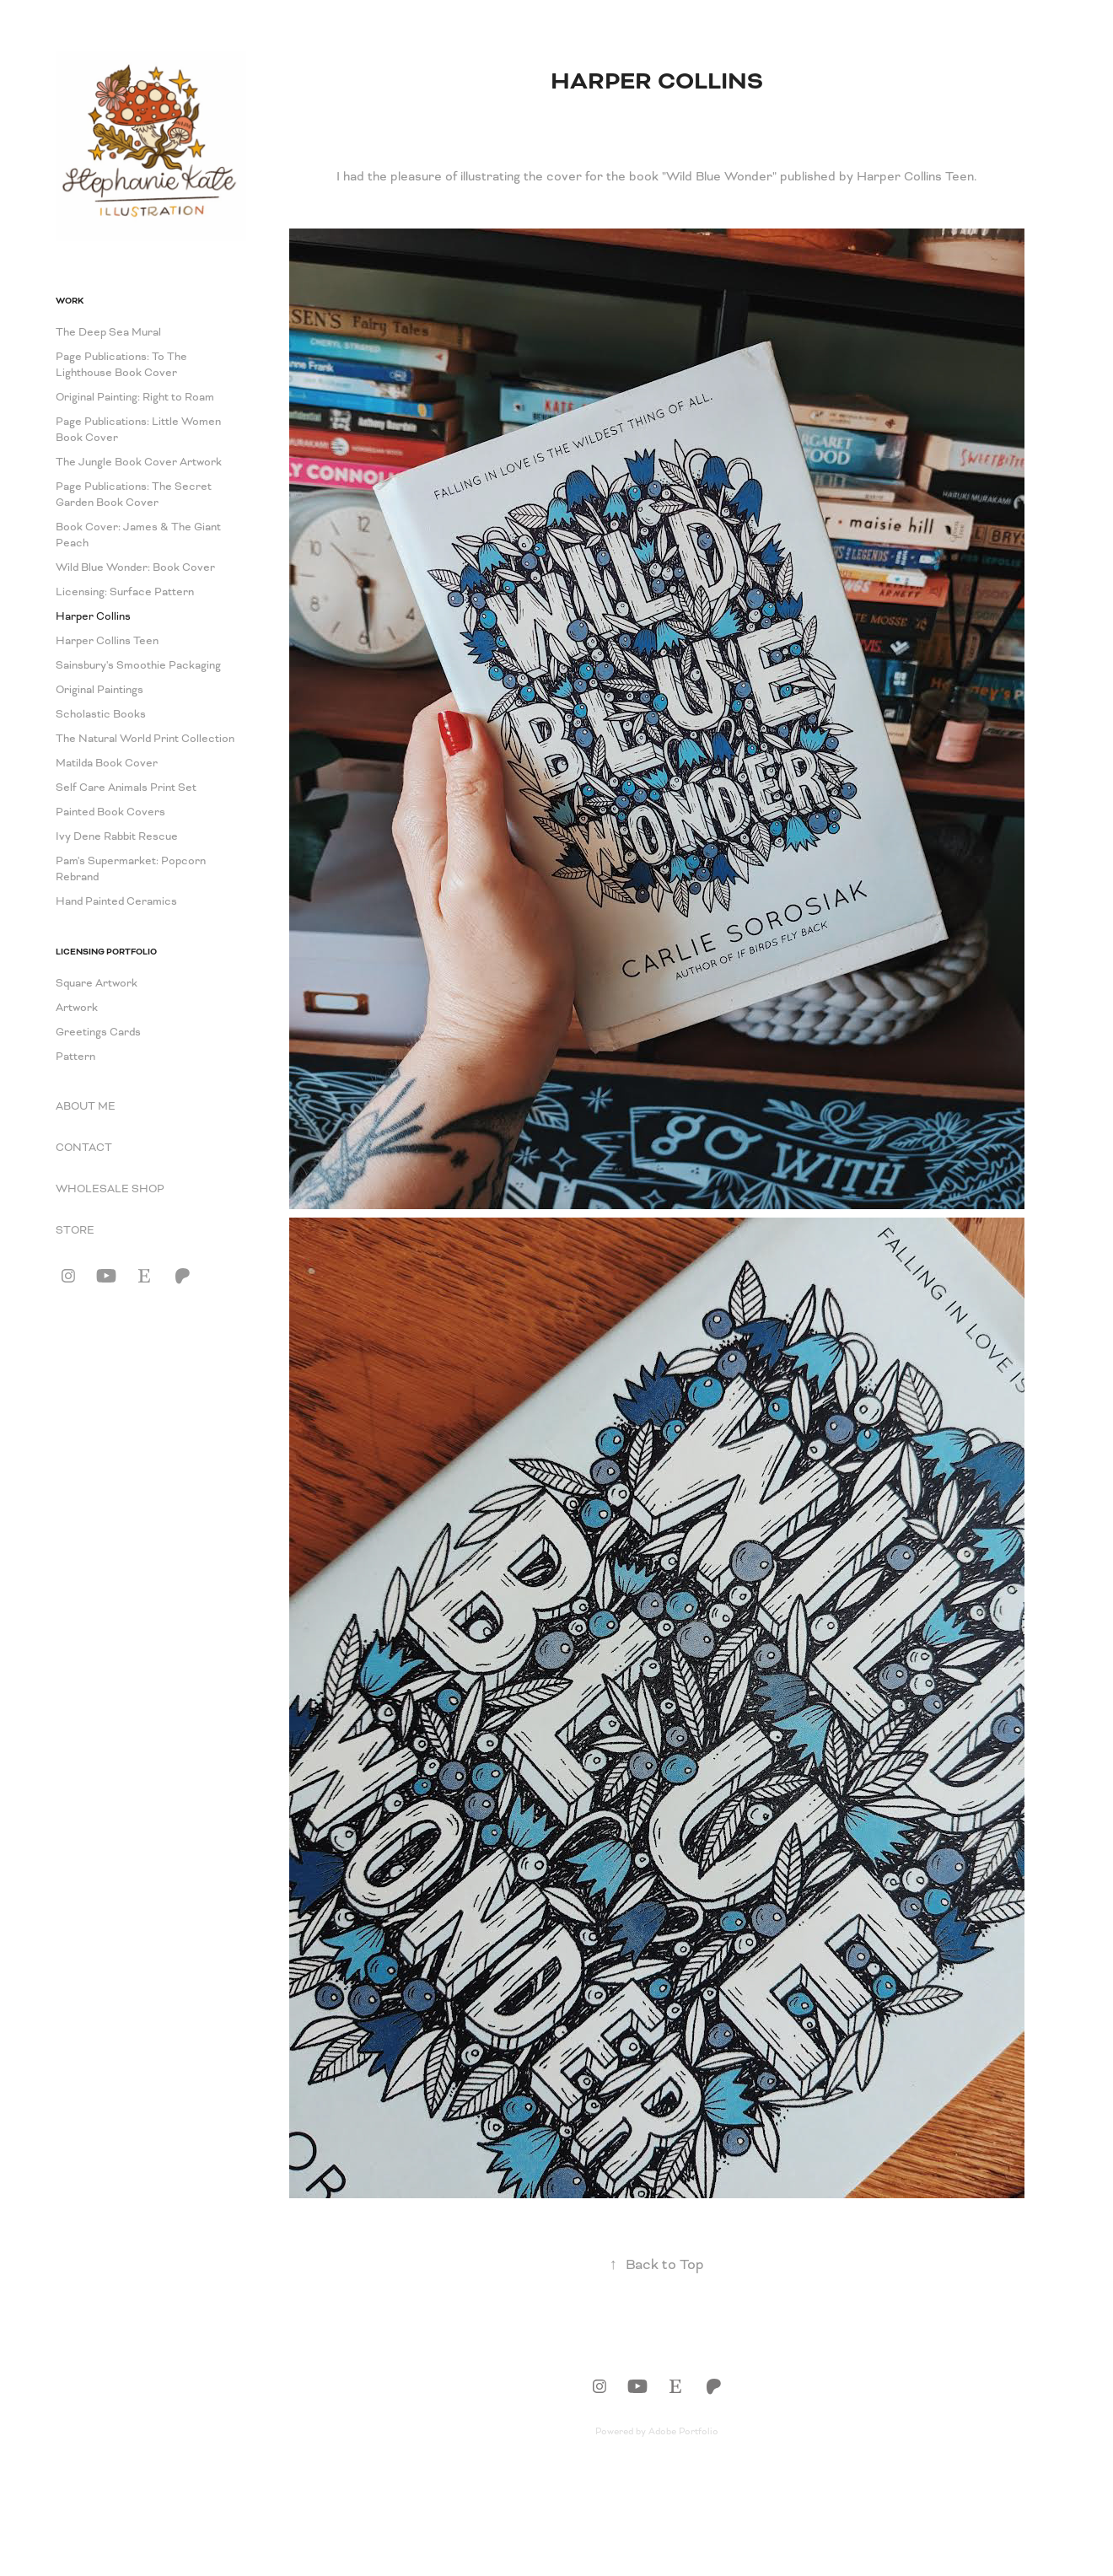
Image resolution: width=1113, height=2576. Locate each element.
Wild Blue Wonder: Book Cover (135, 567)
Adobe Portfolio (683, 2431)
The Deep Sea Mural (108, 332)
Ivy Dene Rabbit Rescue (117, 836)
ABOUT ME (86, 1106)
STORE (75, 1230)
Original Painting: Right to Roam (135, 397)
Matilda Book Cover (107, 763)
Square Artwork (96, 983)
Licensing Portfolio (106, 951)
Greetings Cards (98, 1032)
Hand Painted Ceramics (116, 901)
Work (69, 300)
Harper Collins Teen (107, 641)
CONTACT (84, 1147)
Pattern (75, 1056)
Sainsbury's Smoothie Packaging (138, 665)
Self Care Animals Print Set (126, 787)
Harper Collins (93, 616)
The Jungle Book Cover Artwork (139, 462)
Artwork (77, 1007)
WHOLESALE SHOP (110, 1189)
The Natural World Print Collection (145, 738)
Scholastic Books (101, 714)
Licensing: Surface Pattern (125, 592)
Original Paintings (99, 689)
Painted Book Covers (110, 812)
